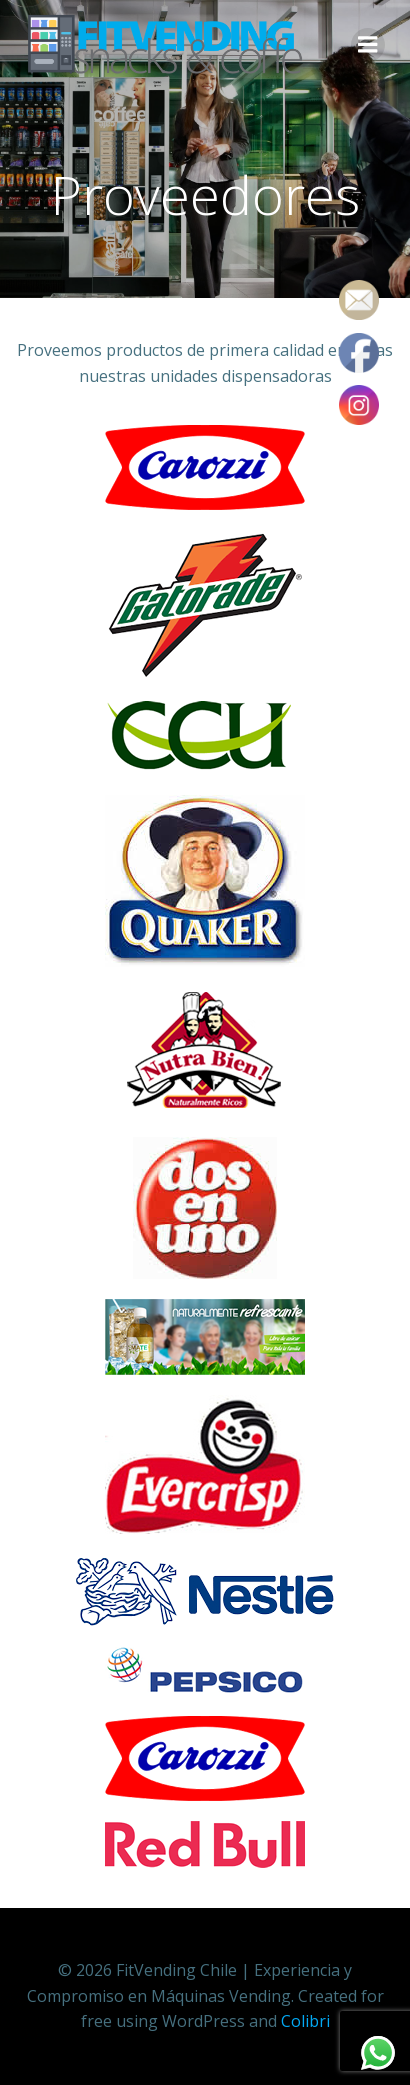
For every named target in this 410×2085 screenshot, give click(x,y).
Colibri (305, 2021)
